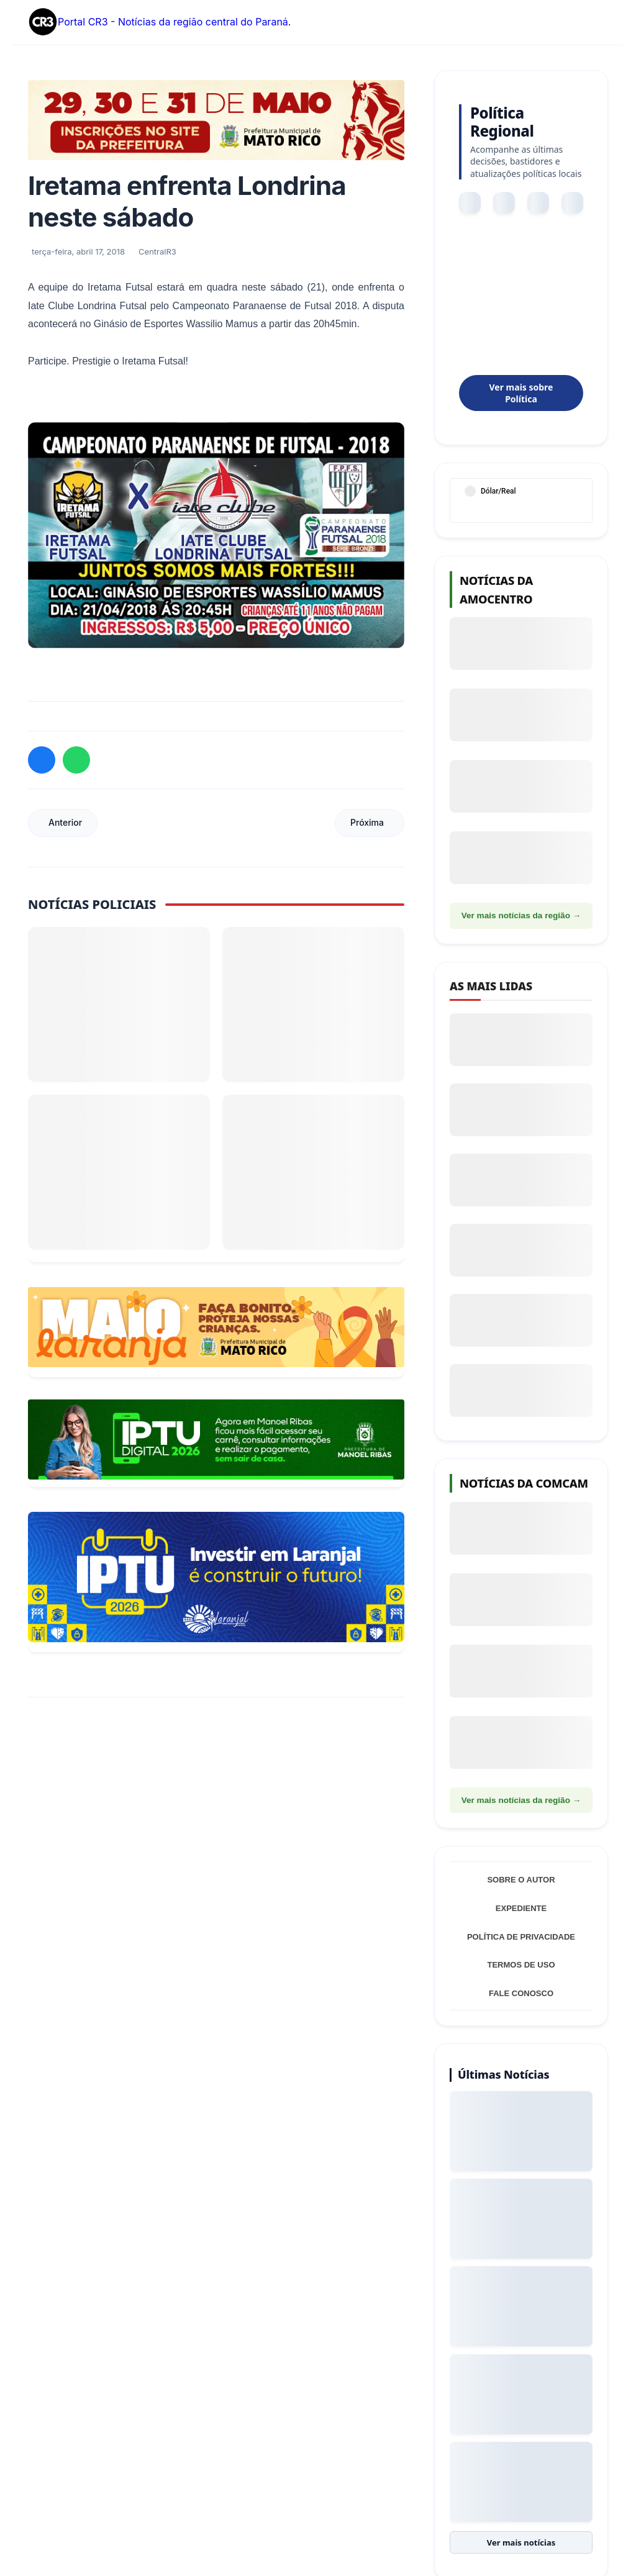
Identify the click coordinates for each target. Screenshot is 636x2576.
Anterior (65, 822)
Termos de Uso (521, 1964)
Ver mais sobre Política (521, 393)
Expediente (521, 1908)
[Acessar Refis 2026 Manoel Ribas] (216, 1439)
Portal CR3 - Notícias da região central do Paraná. (159, 22)
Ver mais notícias (521, 2543)
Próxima (367, 822)
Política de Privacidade (521, 1936)
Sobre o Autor (521, 1879)
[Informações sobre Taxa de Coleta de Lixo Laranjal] (216, 1577)
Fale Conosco (521, 1993)
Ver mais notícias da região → (521, 915)
